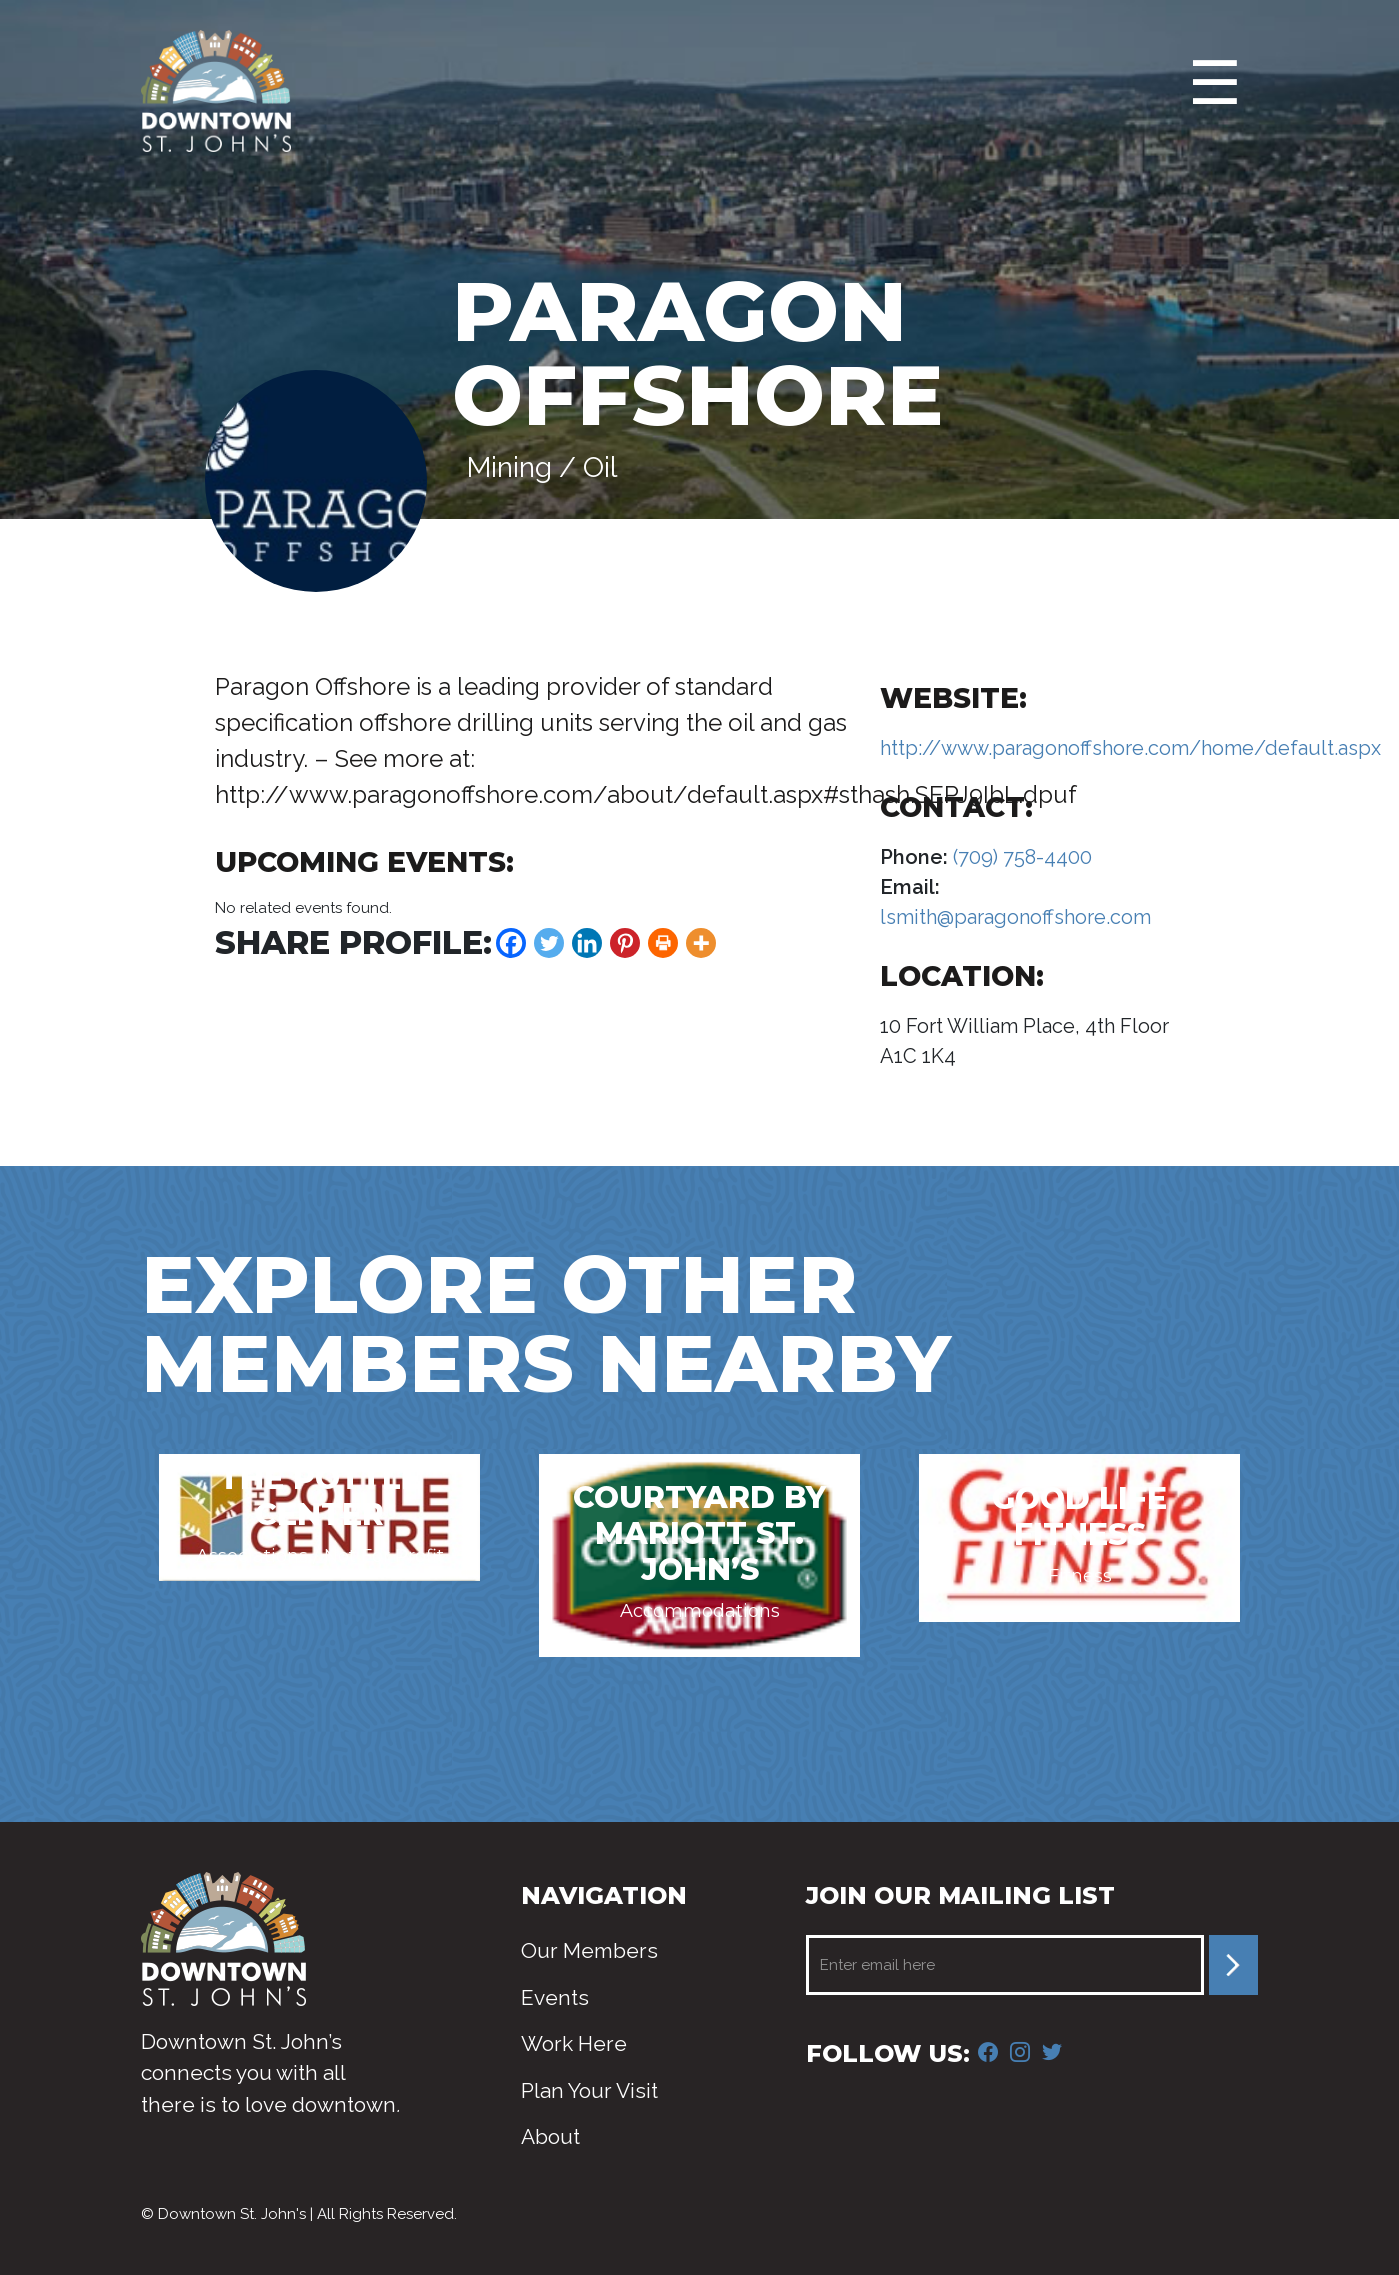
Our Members (589, 1950)
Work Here (574, 2043)
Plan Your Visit (589, 2090)
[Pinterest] (625, 943)
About (550, 2136)
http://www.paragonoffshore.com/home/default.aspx (1130, 748)
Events (555, 1997)
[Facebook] (511, 943)
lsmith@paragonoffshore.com (1015, 917)
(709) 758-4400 (1020, 857)
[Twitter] (549, 943)
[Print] (663, 943)
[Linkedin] (587, 943)
